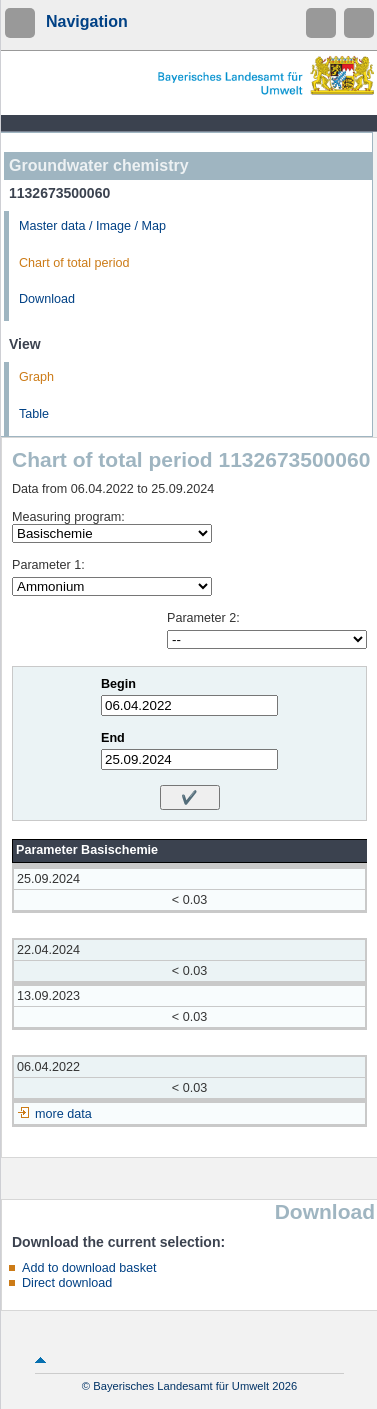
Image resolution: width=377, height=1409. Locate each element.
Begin (118, 684)
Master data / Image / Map (92, 226)
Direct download (67, 1283)
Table (34, 414)
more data (63, 1114)
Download (47, 299)
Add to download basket (89, 1268)
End (113, 738)
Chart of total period (74, 263)
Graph (36, 377)
